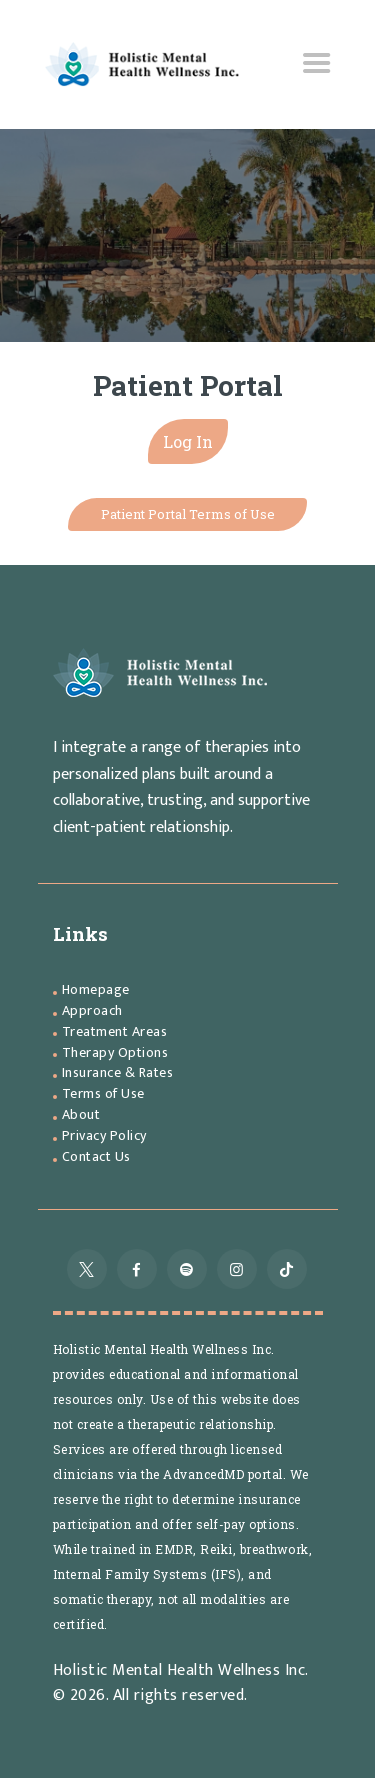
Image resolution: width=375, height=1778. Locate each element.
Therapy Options (115, 1052)
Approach (92, 1010)
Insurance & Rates (118, 1072)
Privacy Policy (104, 1135)
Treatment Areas (115, 1031)
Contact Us (96, 1156)
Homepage (96, 989)
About (81, 1114)
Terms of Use (103, 1093)
